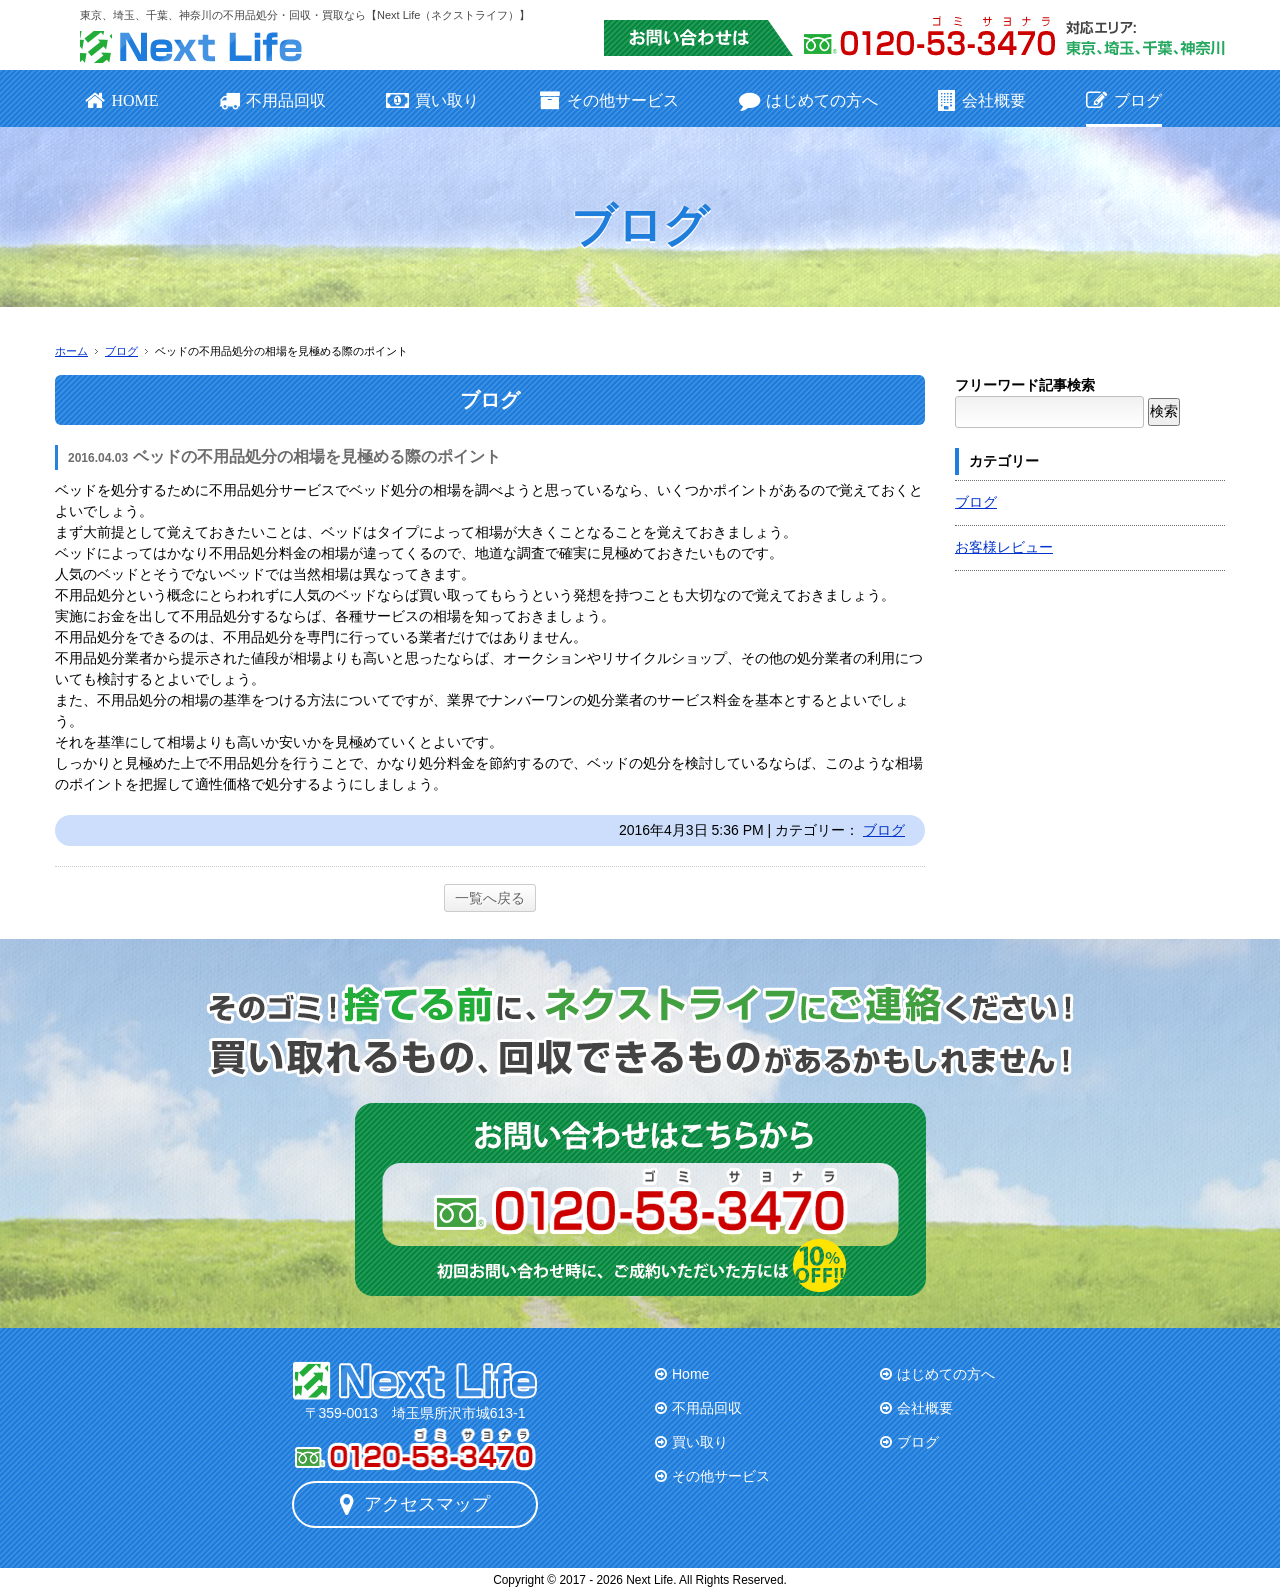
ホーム (71, 351)
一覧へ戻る (490, 898)
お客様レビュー (1004, 547)
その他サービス (608, 100)
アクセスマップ (415, 1504)
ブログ (1123, 100)
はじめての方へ (808, 100)
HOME (122, 100)
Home (690, 1374)
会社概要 (982, 100)
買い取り (432, 100)
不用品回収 (272, 100)
